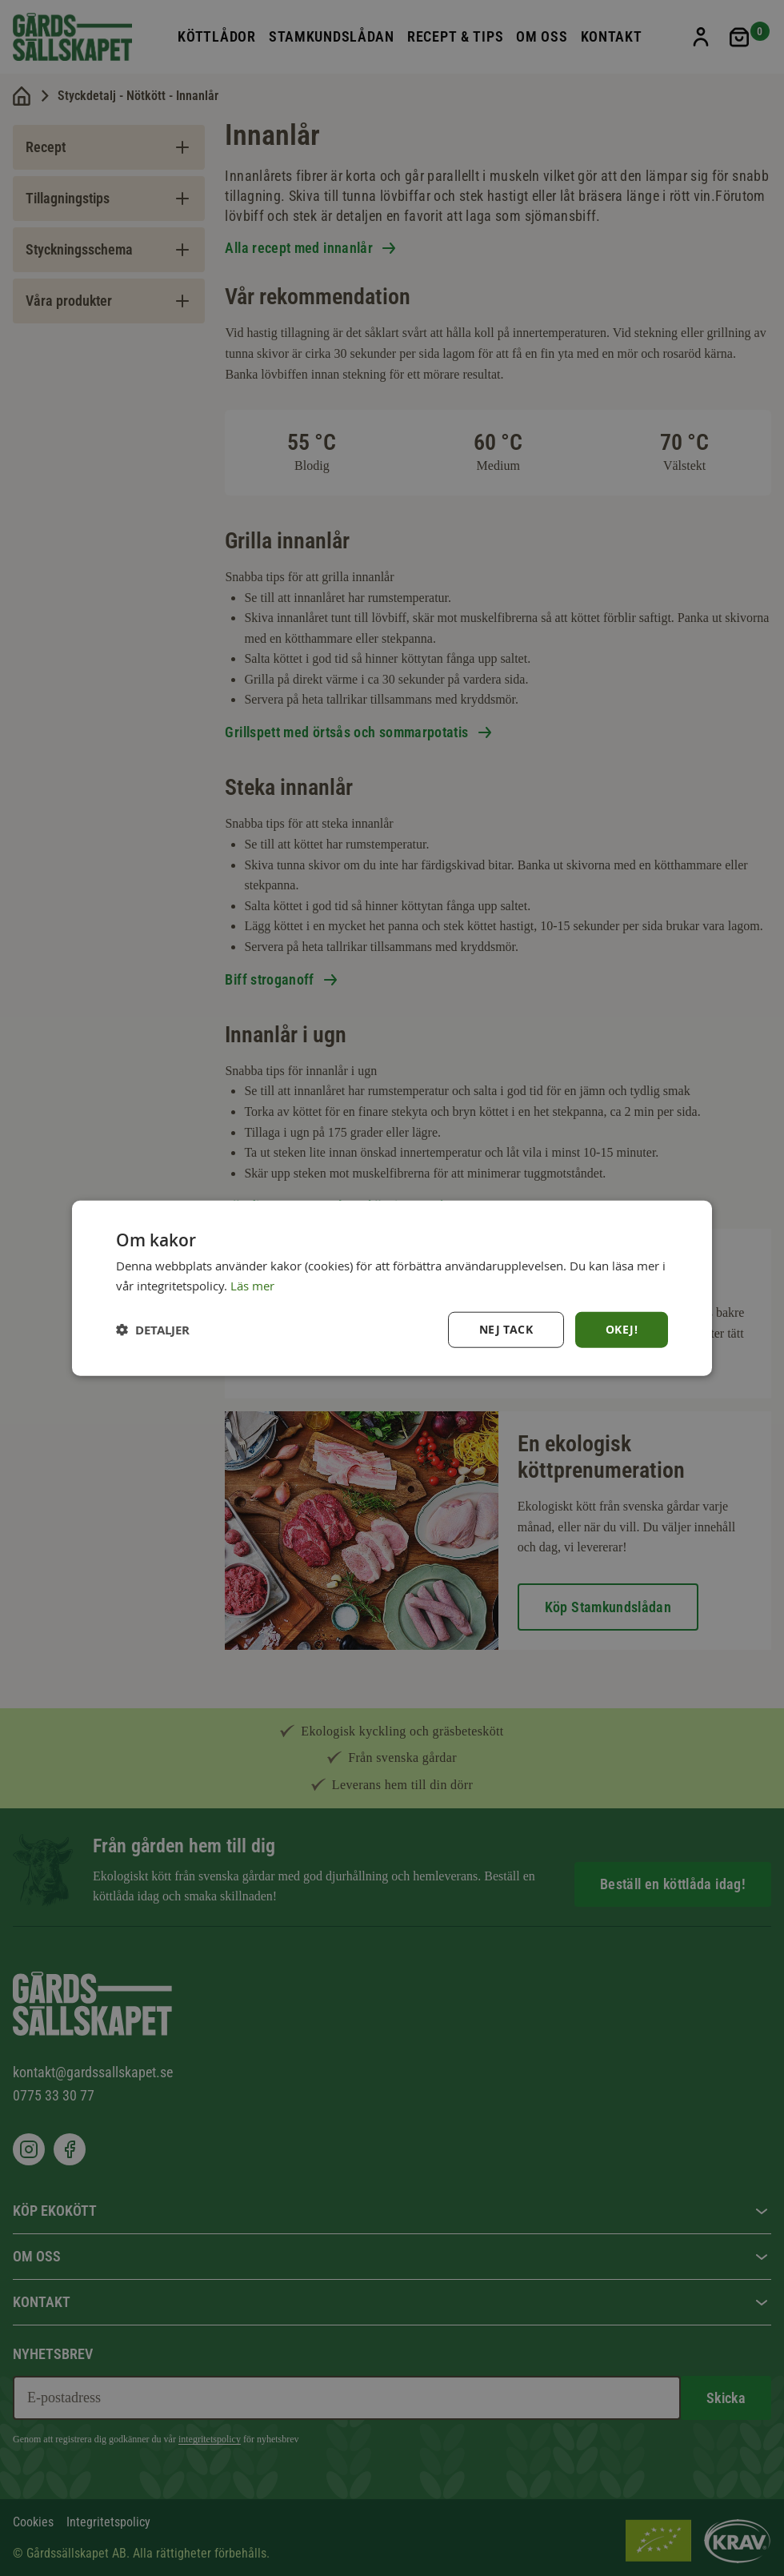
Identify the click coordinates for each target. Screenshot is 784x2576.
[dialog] (392, 1288)
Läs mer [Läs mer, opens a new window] (252, 1286)
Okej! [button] (622, 1329)
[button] (153, 1329)
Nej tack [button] (506, 1329)
